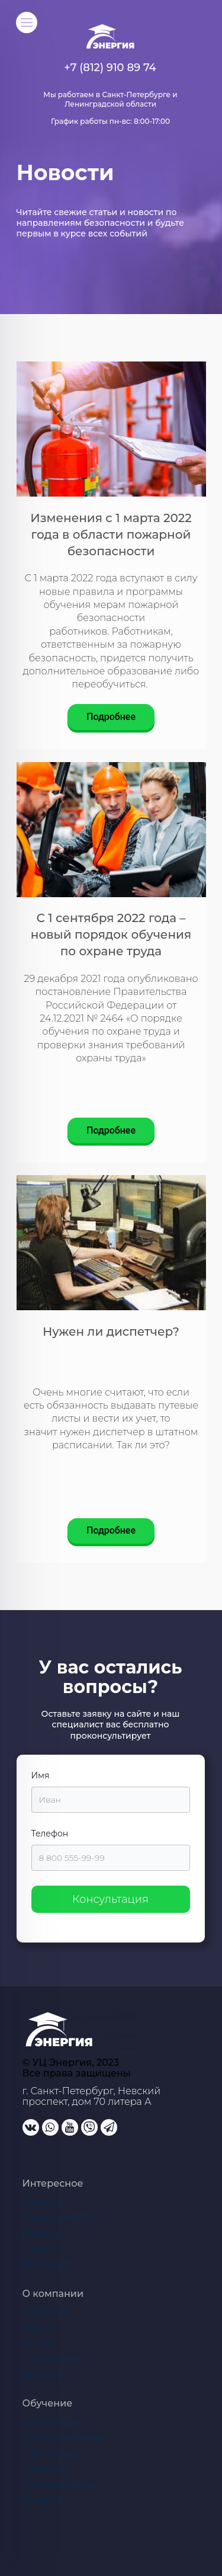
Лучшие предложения (65, 2437)
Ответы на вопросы (60, 2217)
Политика (41, 2249)
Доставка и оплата (59, 2484)
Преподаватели (52, 2359)
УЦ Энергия (45, 2311)
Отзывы (38, 2343)
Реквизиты (44, 2374)
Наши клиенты (51, 2453)
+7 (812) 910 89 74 (110, 67)
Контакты (41, 2500)
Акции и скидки (52, 2421)
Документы (45, 2202)
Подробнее (111, 716)
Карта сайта (46, 2265)
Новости (39, 2327)
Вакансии (41, 2233)
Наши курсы (46, 2468)
